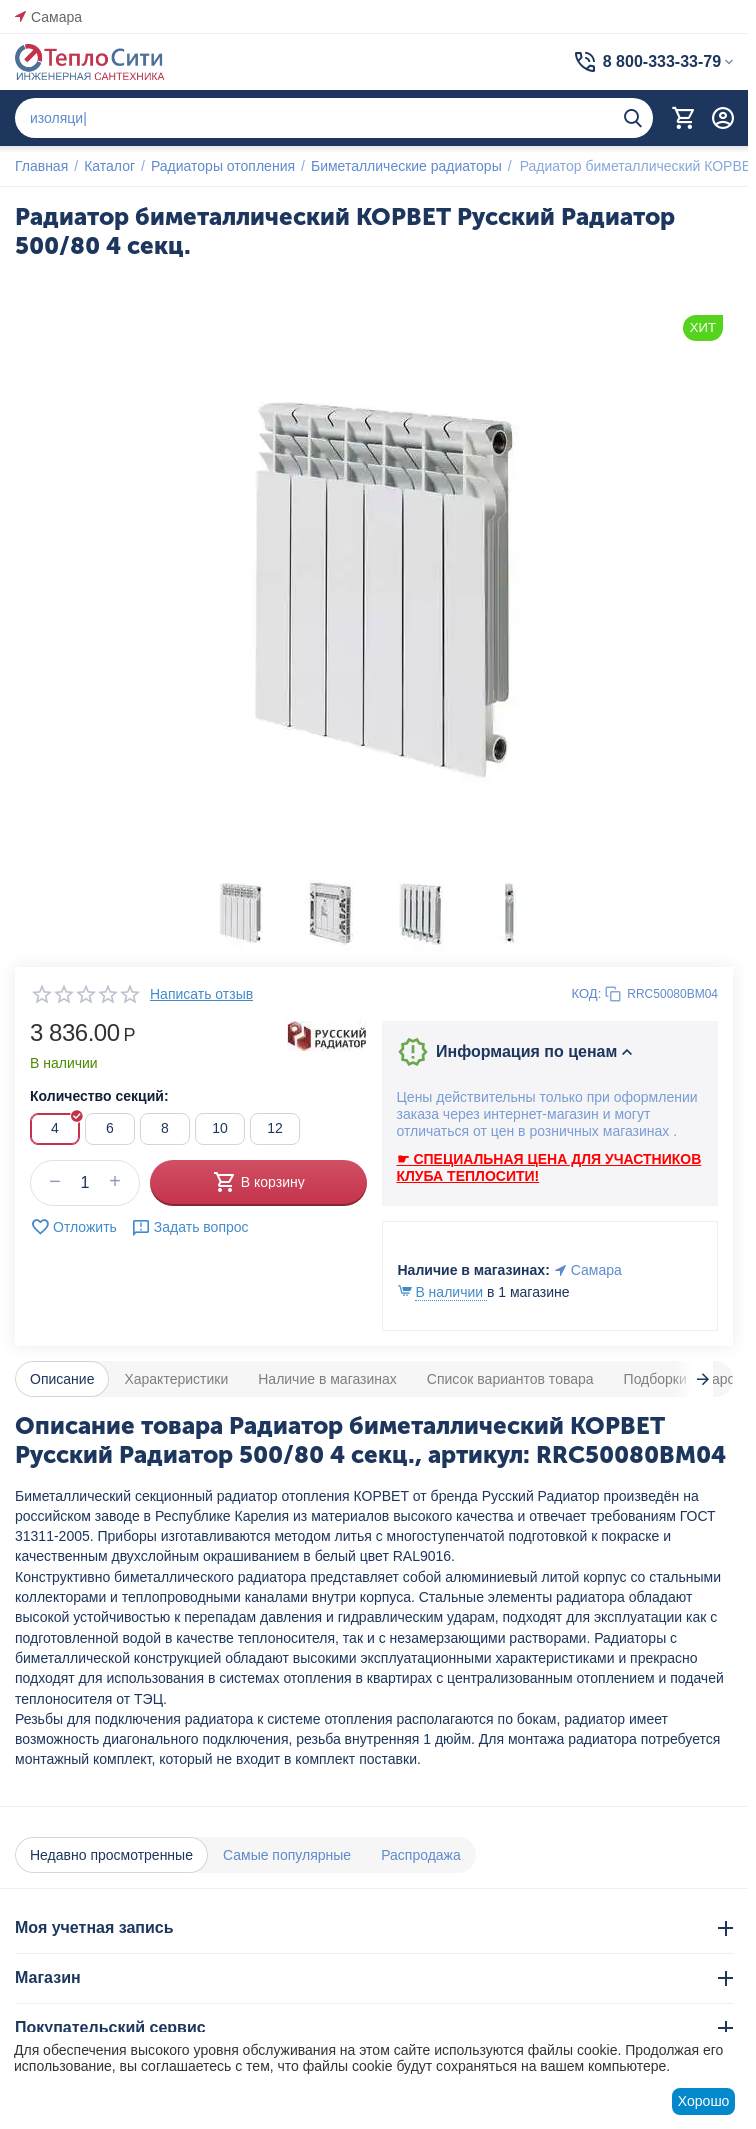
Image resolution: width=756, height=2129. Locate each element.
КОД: (587, 993)
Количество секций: (99, 1096)
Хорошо (704, 2101)
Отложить (73, 1227)
